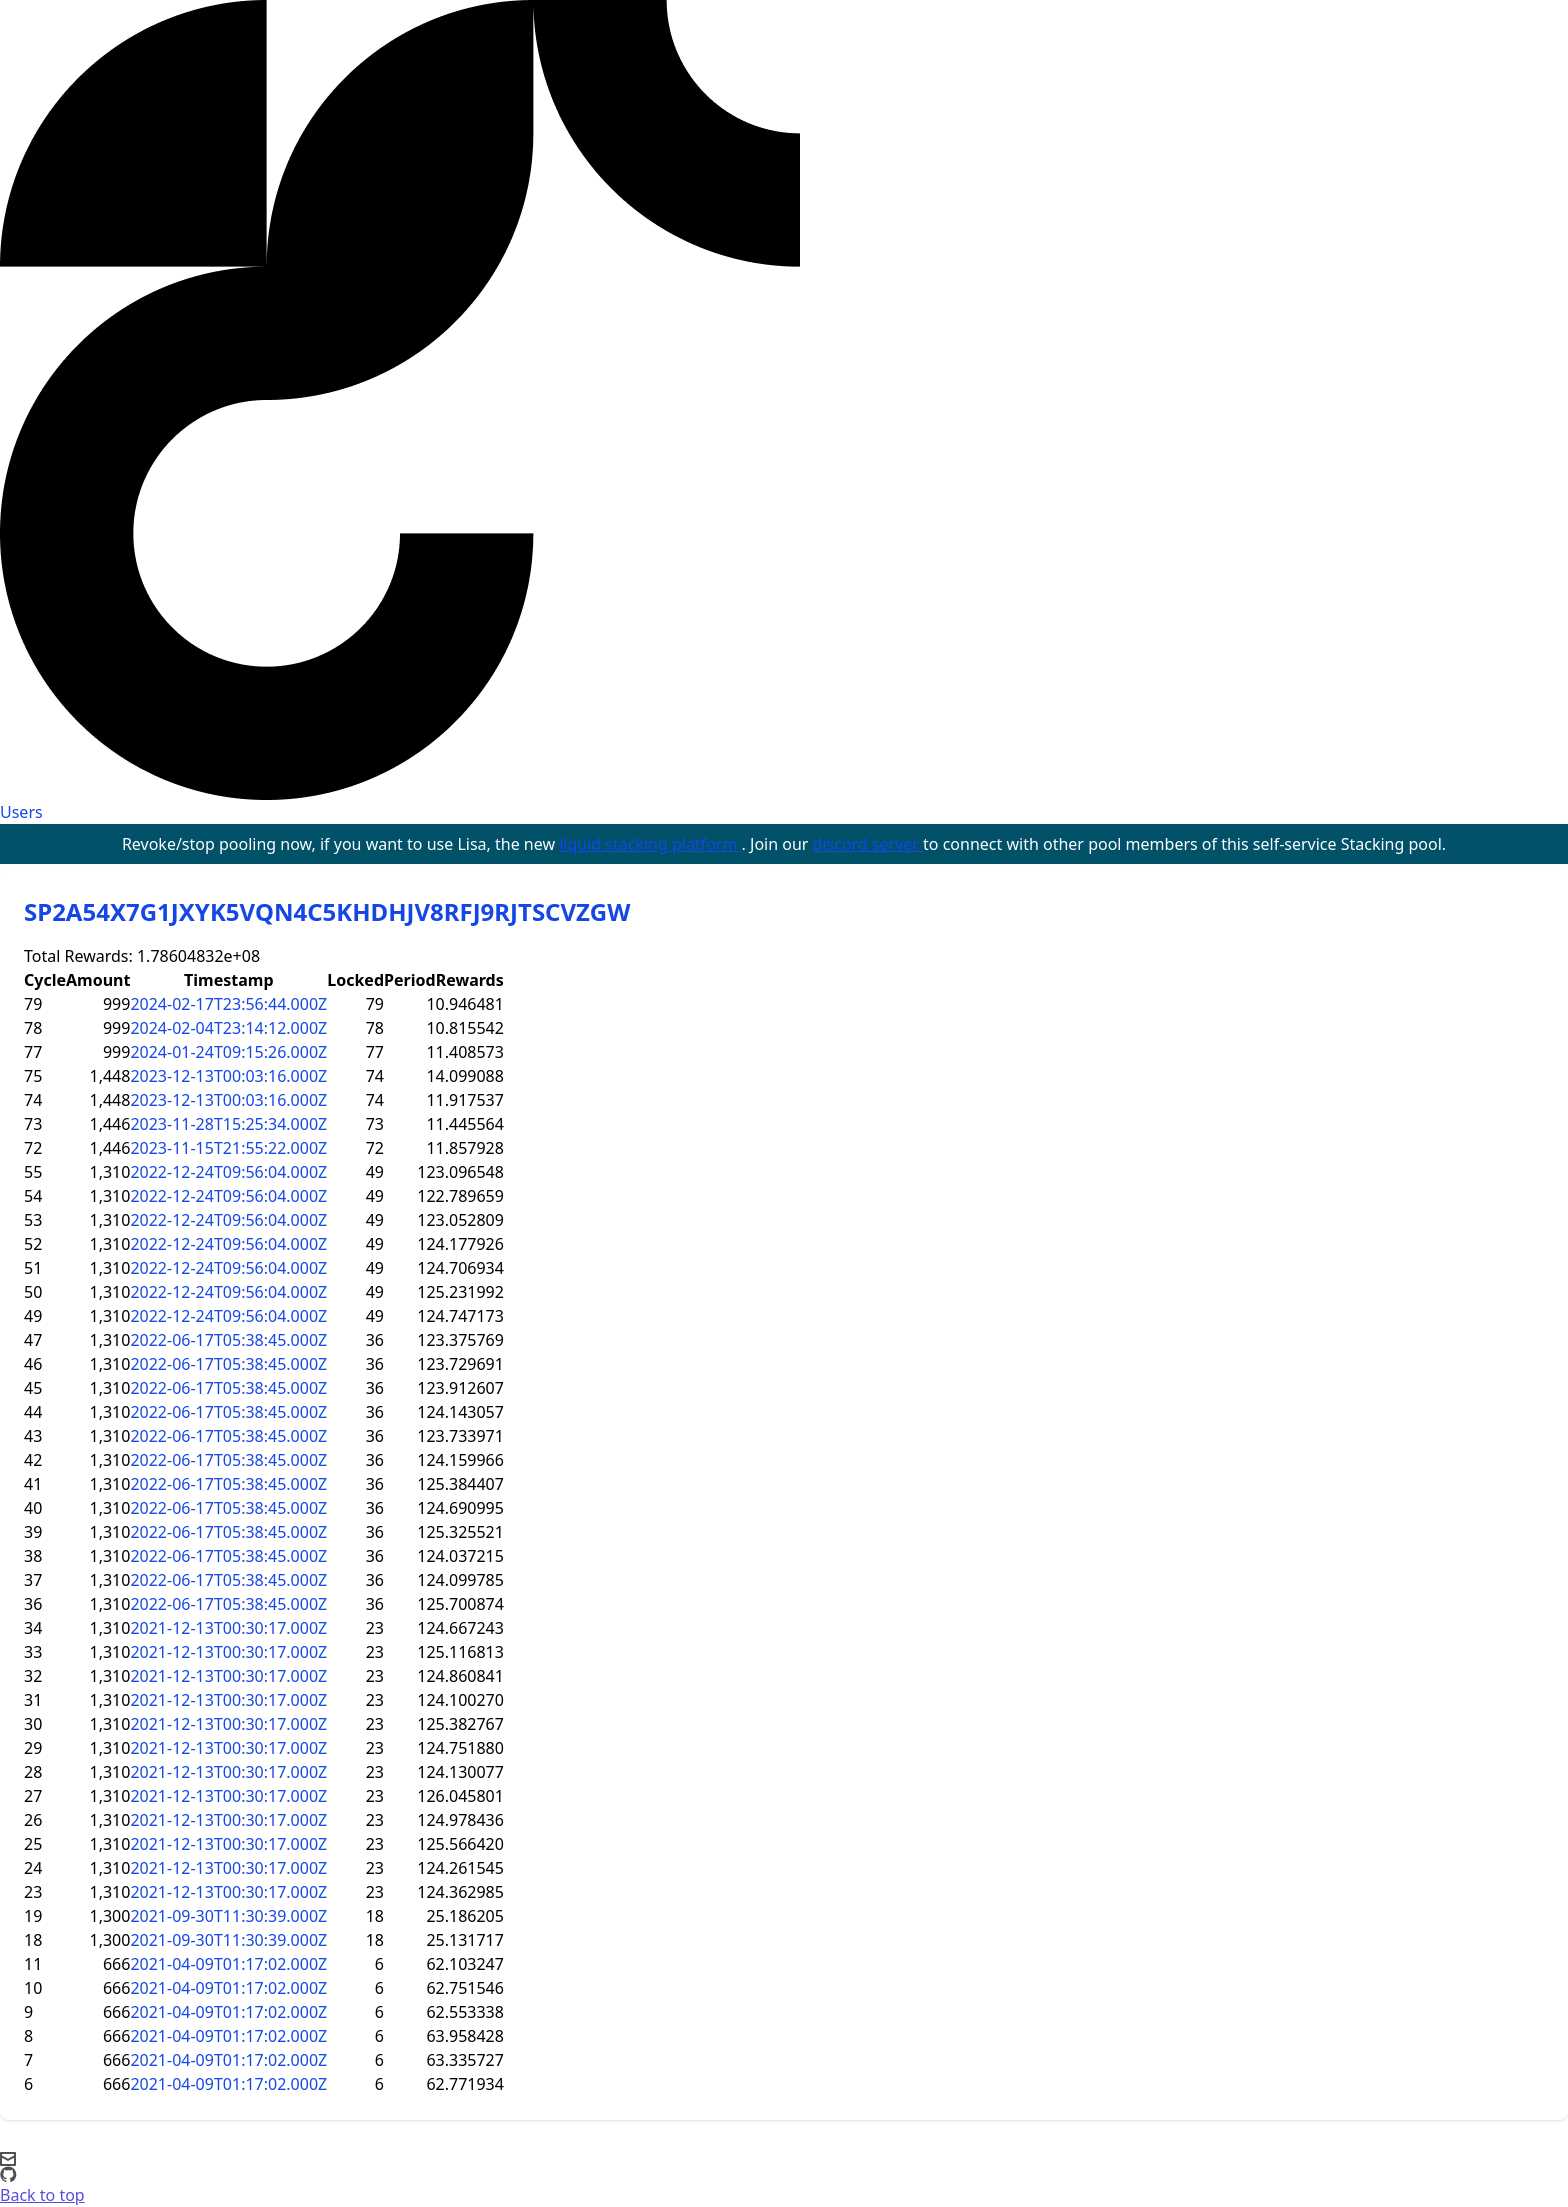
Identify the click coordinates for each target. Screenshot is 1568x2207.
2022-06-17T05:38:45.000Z (228, 1340)
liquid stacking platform (650, 844)
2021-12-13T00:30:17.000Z (228, 1628)
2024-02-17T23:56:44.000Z (228, 1004)
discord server (868, 844)
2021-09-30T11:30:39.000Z (228, 1916)
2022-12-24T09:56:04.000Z (228, 1172)
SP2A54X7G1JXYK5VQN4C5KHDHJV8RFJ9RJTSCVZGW (327, 911)
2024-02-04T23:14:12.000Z (228, 1028)
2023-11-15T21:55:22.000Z (228, 1148)
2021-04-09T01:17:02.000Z (228, 1964)
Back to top (42, 2195)
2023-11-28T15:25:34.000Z (228, 1124)
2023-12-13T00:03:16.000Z (228, 1076)
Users (21, 812)
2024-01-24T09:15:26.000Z (228, 1052)
